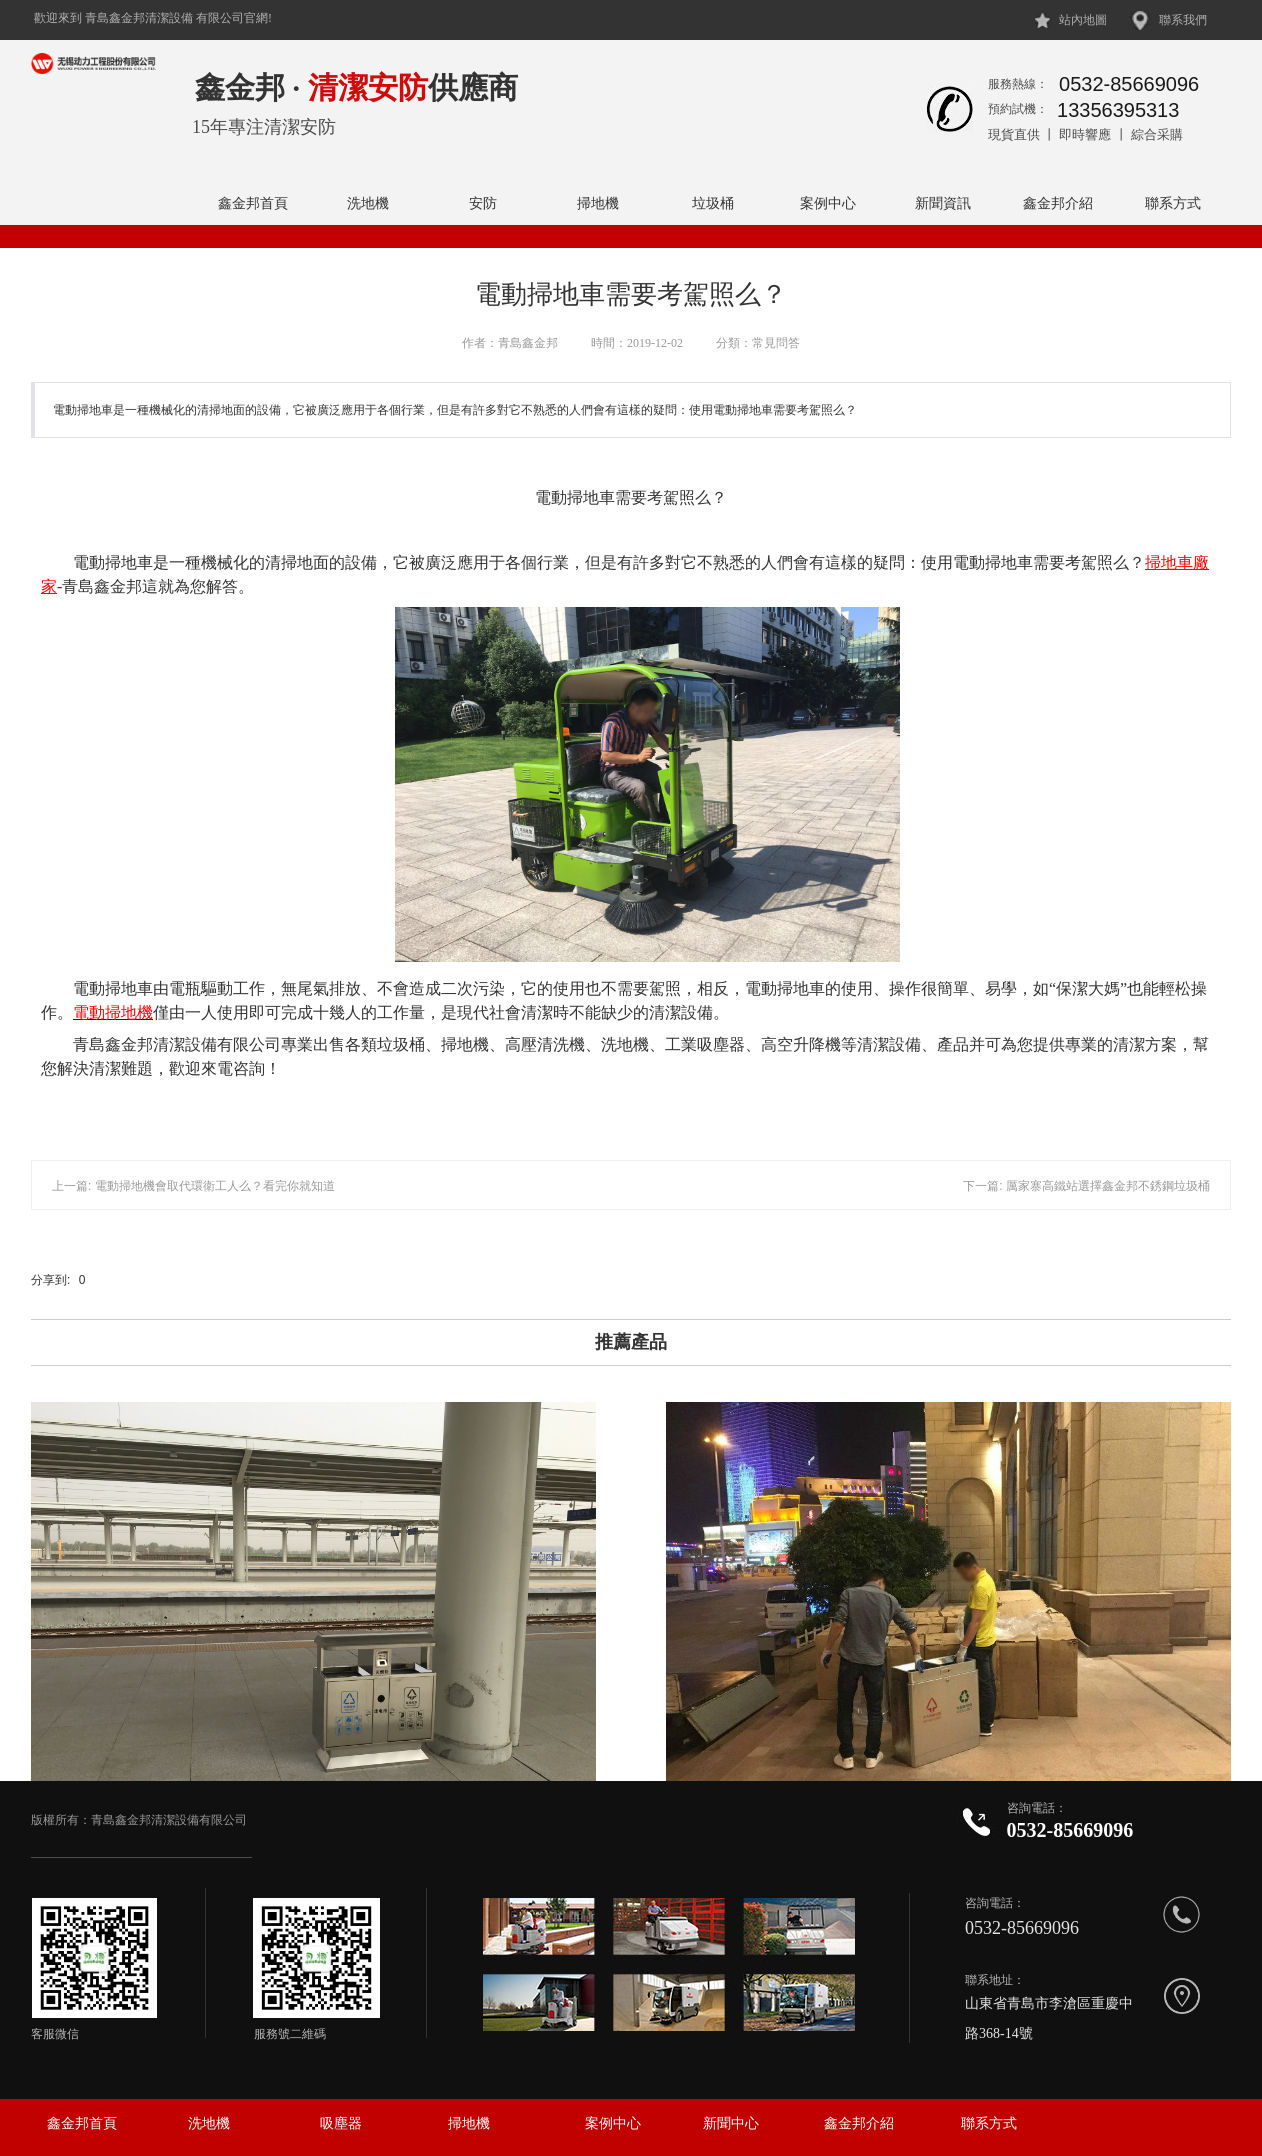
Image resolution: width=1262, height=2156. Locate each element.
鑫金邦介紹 (1058, 203)
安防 (483, 203)
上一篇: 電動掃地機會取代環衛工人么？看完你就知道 (193, 1186)
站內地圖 (1083, 20)
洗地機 (368, 203)
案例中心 (828, 203)
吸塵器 (341, 2123)
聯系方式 (1173, 203)
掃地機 (598, 203)
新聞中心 (731, 2123)
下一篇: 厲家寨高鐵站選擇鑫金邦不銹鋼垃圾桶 (1086, 1186)
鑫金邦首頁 (253, 203)
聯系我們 (1183, 20)
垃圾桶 (713, 203)
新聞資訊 (943, 203)
